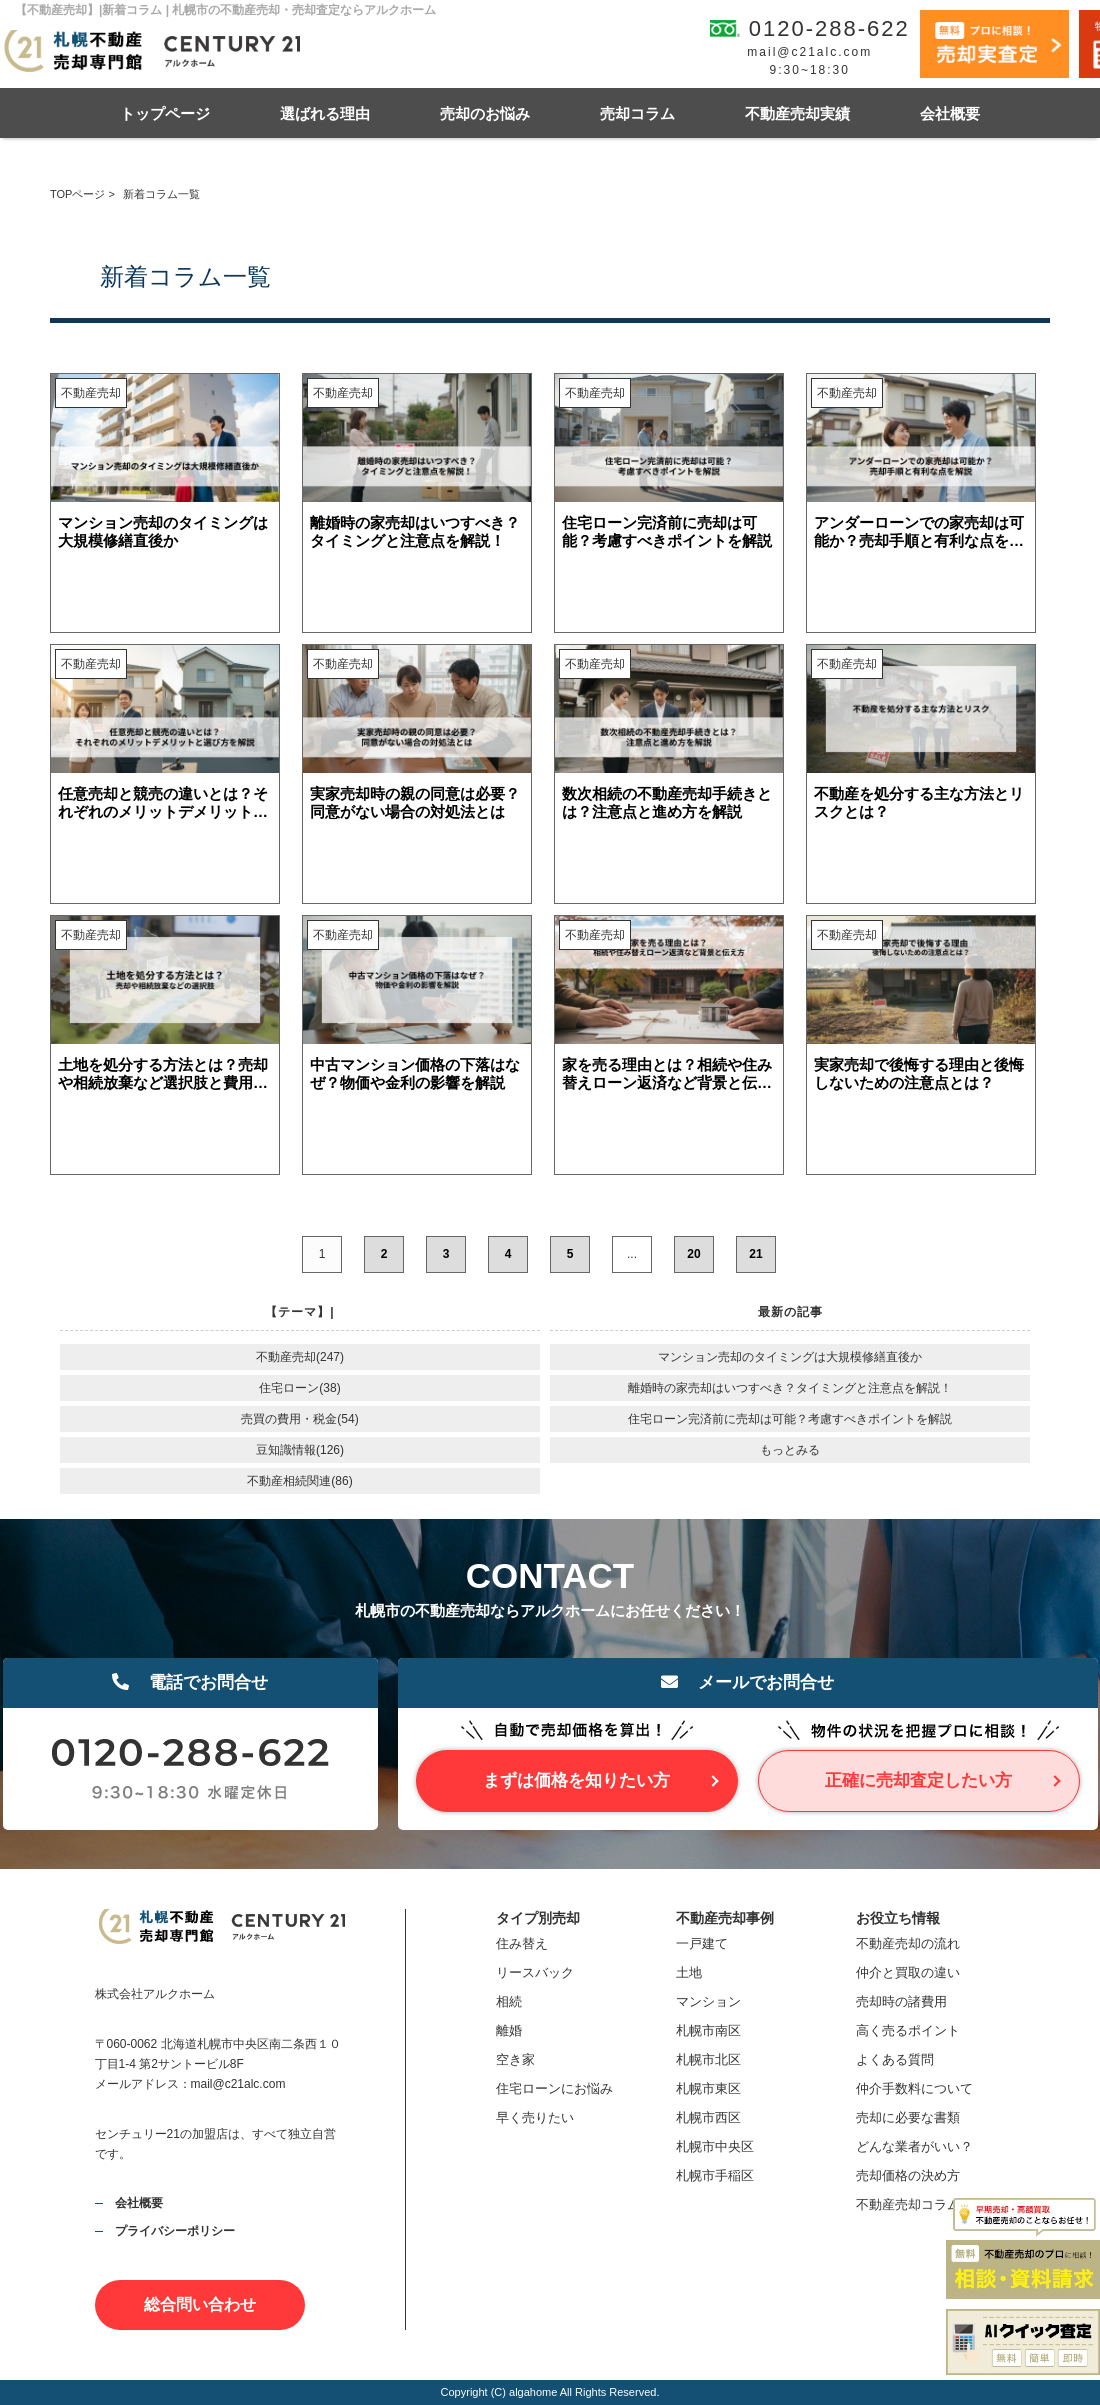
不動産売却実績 (797, 113)
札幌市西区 (708, 2117)
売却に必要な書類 (908, 2117)
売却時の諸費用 (901, 2001)
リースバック (535, 1972)
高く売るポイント (908, 2030)
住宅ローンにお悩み (554, 2088)
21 (755, 1254)
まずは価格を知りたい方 (576, 1780)
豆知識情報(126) (300, 1450)
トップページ (165, 113)
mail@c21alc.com (809, 52)
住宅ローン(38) (299, 1388)
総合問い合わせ (200, 2304)
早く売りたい (535, 2117)
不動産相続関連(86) (299, 1481)
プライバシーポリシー (175, 2231)
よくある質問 (895, 2059)
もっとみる (790, 1450)
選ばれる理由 (325, 113)
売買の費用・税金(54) (299, 1419)
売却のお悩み (485, 113)
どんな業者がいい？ (914, 2146)
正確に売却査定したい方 (918, 1780)
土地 (689, 1972)
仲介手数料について (914, 2088)
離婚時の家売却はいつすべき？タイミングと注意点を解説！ (790, 1388)
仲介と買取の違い (908, 1972)
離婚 (509, 2030)
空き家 (515, 2059)
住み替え (522, 1943)
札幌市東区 (708, 2088)
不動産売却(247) (300, 1357)
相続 (509, 2001)
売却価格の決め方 (908, 2175)
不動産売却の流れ (908, 1943)
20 (693, 1254)
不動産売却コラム (908, 2204)
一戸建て (702, 1943)
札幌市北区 (708, 2059)
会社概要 (950, 113)
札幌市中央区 (715, 2146)
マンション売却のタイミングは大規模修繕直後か (790, 1357)
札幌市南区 (708, 2030)
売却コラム (637, 113)
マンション (708, 2001)
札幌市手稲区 (715, 2175)
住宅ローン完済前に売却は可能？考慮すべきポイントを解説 (790, 1419)
